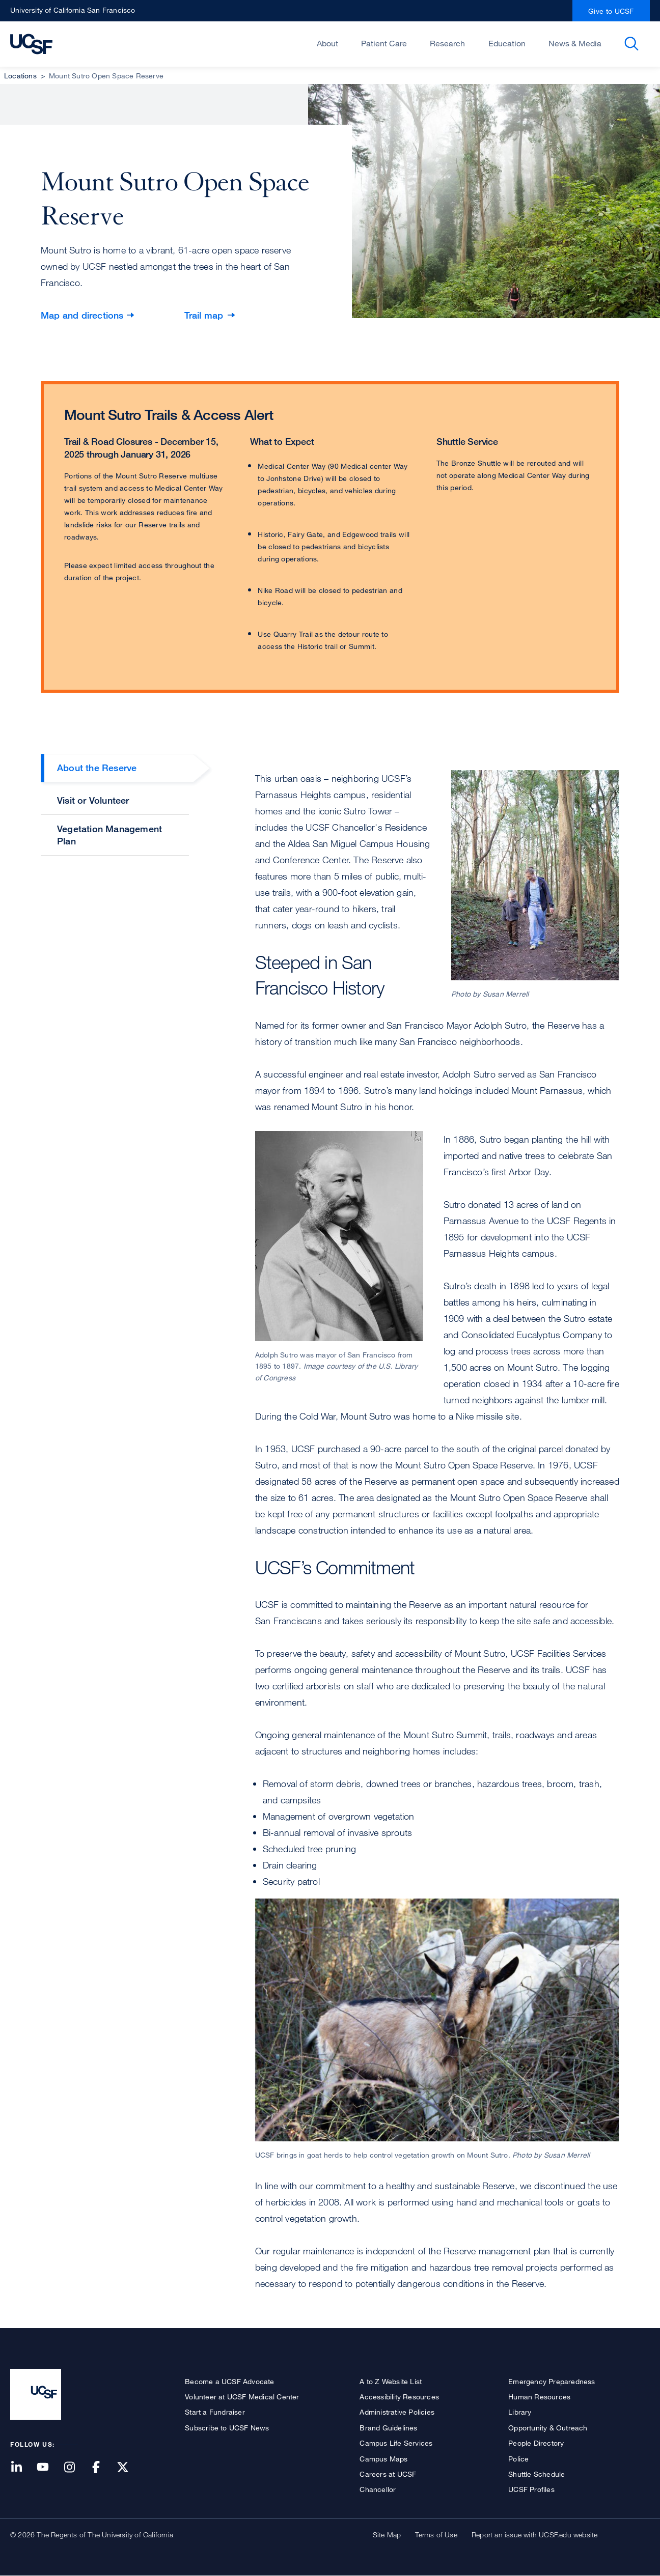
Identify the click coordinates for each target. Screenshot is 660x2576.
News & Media (574, 43)
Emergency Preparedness (551, 2381)
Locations (20, 75)
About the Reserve (96, 767)
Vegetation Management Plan (109, 834)
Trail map (204, 315)
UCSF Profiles (531, 2489)
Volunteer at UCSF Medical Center (242, 2396)
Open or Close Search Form (631, 43)
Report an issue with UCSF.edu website (534, 2534)
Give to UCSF (611, 11)
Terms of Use (436, 2534)
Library (519, 2412)
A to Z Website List (391, 2381)
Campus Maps (383, 2458)
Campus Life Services (396, 2443)
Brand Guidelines (388, 2427)
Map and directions (82, 315)
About (327, 43)
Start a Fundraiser (215, 2412)
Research (447, 43)
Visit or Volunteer (93, 800)
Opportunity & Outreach (547, 2427)
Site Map (387, 2534)
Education (507, 43)
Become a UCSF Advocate (229, 2381)
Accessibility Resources (399, 2396)
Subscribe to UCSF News (227, 2427)
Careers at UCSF (388, 2474)
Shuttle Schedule (536, 2474)
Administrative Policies (397, 2412)
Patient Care (384, 43)
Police (518, 2458)
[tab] (115, 770)
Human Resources (539, 2396)
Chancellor (378, 2489)
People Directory (536, 2443)
